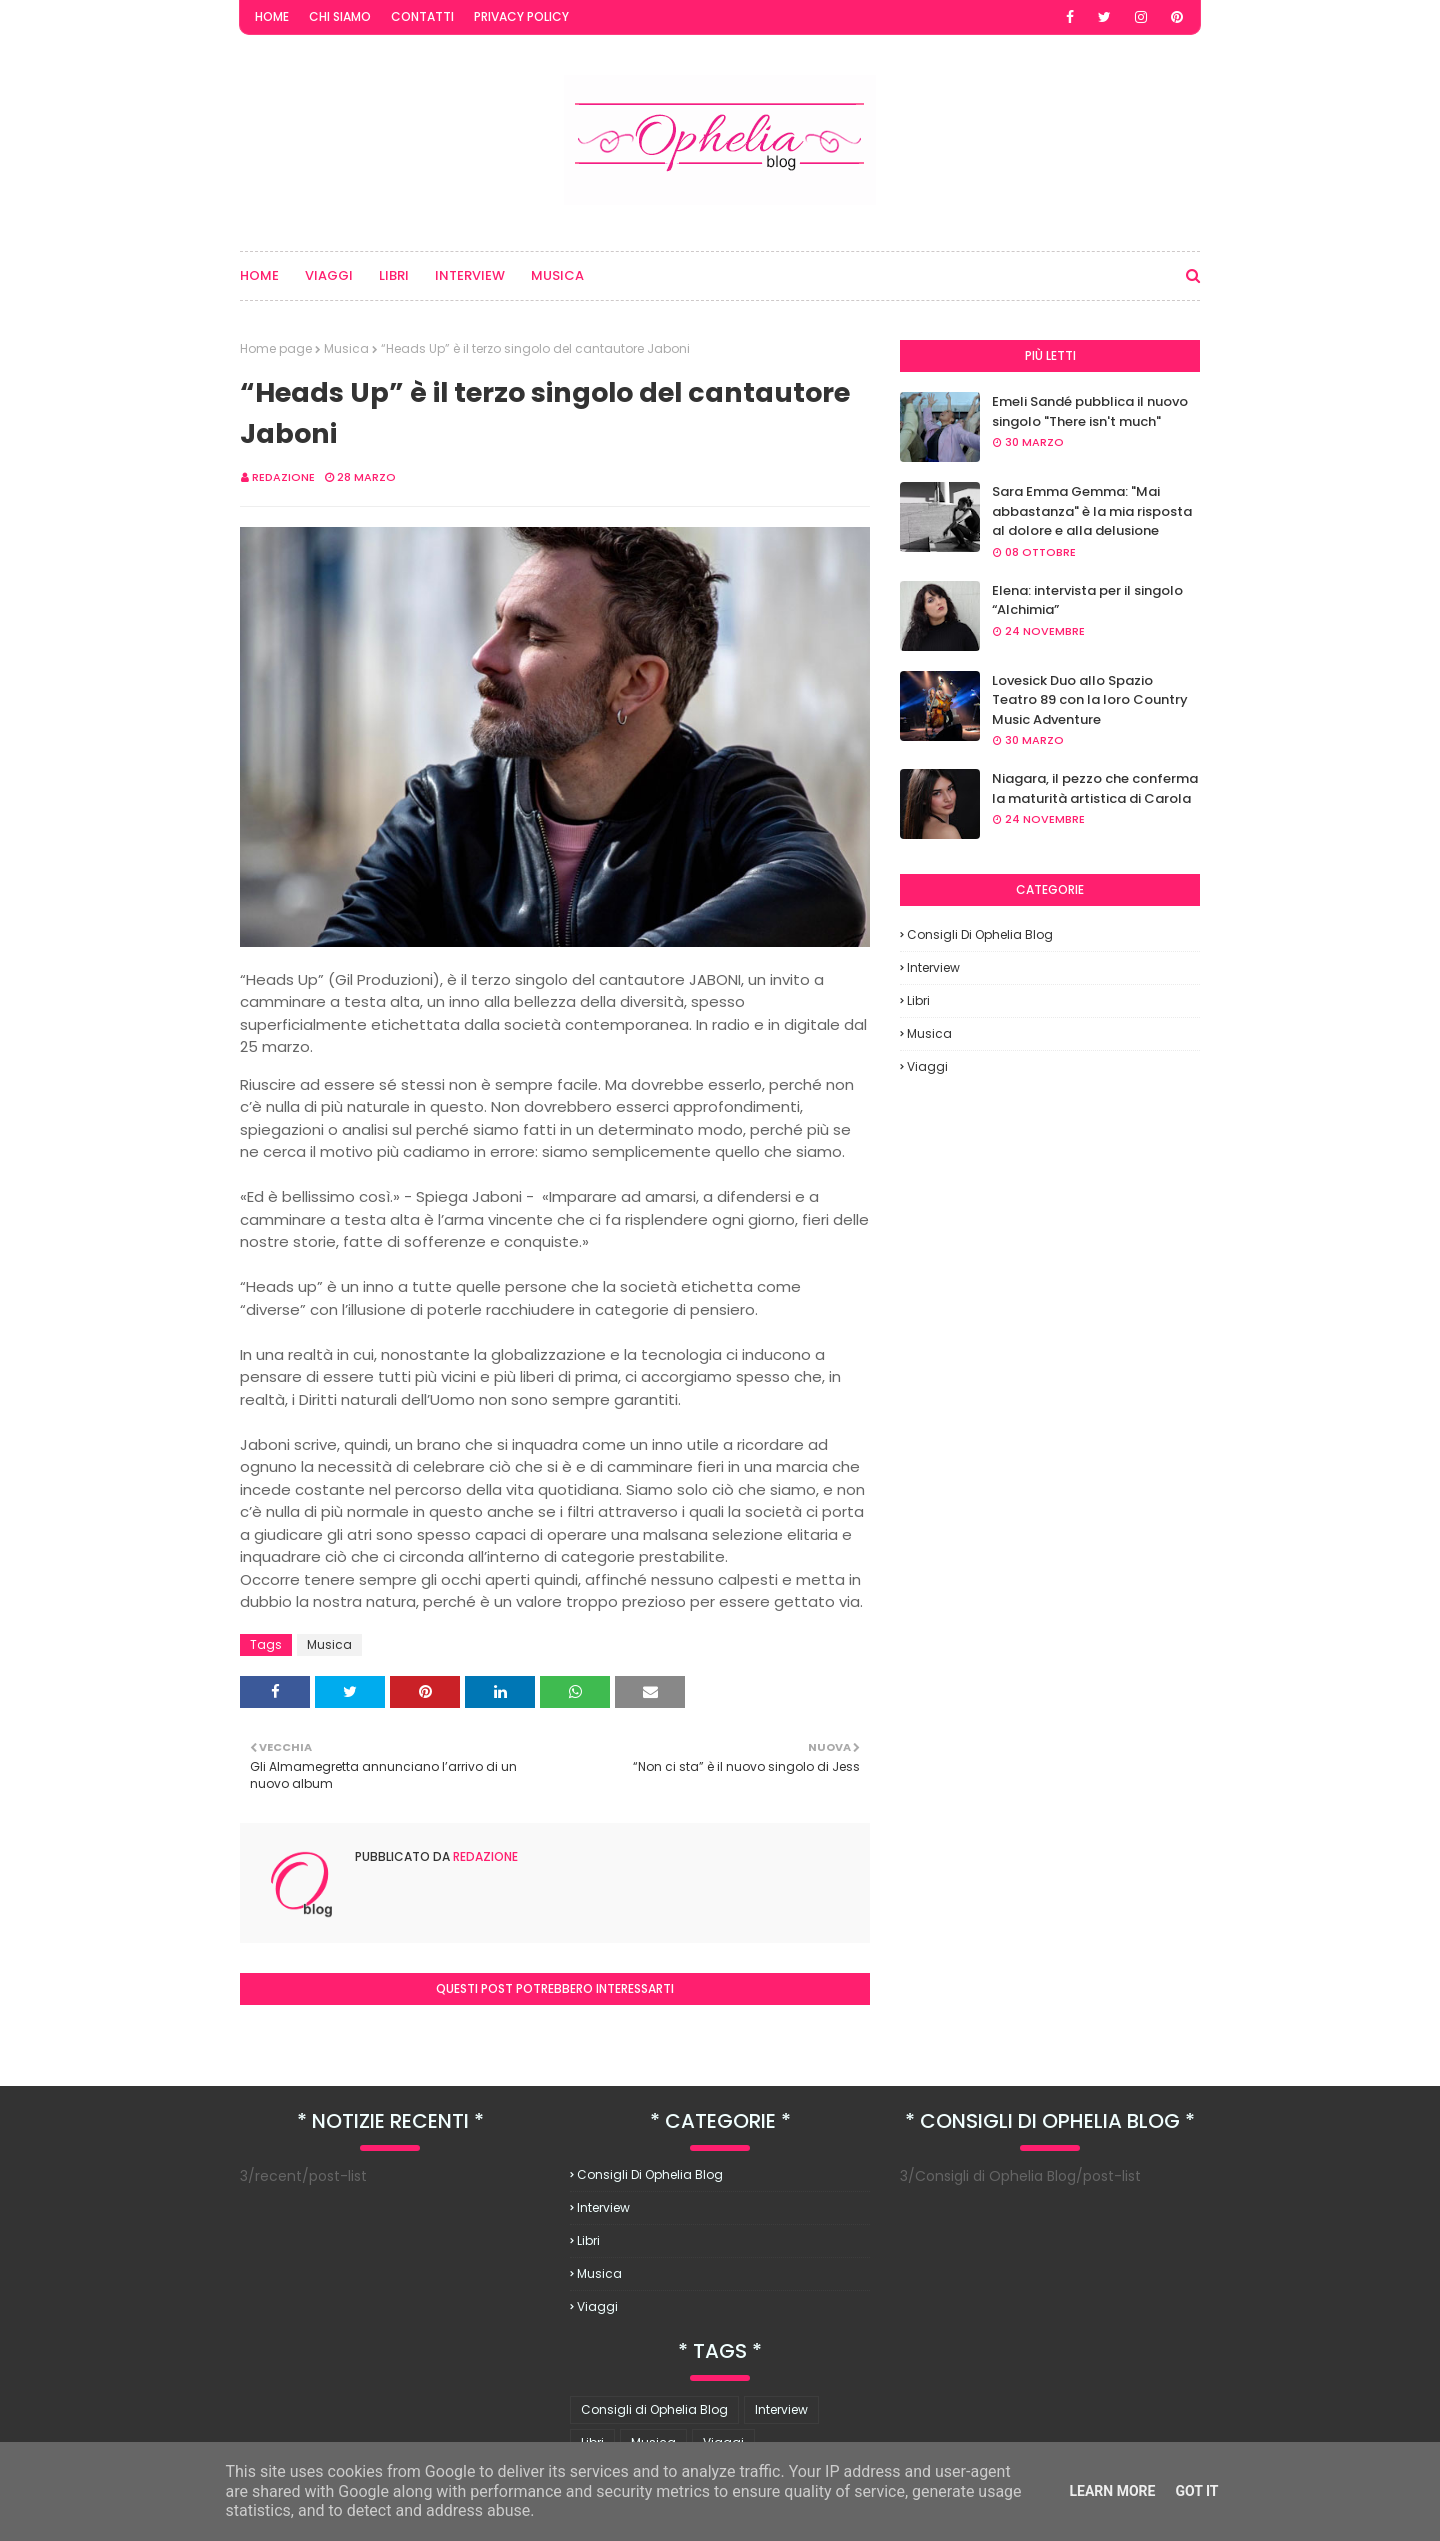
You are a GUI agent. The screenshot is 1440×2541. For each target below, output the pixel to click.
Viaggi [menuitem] (329, 275)
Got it (1196, 2491)
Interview (933, 967)
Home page (276, 348)
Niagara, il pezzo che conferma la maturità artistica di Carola (1095, 788)
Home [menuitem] (259, 275)
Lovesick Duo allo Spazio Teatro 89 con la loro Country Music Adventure (1090, 700)
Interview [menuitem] (470, 275)
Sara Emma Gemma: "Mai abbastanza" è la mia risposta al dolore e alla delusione (1092, 511)
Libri (918, 1000)
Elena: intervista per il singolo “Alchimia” (1087, 600)
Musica (346, 348)
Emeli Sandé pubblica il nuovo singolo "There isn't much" (1090, 411)
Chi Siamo (340, 16)
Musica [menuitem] (557, 275)
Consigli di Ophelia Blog (980, 934)
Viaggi (927, 1066)
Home (272, 16)
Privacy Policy (521, 16)
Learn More (1112, 2491)
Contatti (422, 16)
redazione (283, 477)
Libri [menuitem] (394, 275)
